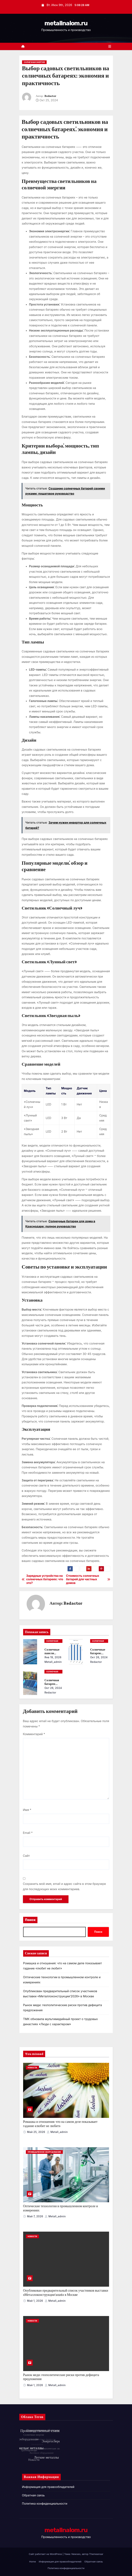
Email (28, 1833)
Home (32, 2561)
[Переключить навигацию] (109, 46)
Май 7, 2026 (35, 2216)
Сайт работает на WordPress (46, 2554)
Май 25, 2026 (36, 2131)
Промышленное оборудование (44, 2152)
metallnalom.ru (65, 23)
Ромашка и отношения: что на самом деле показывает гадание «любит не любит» (60, 2124)
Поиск (30, 1920)
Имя (27, 1810)
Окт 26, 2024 (99, 1657)
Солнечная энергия (34, 62)
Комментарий (34, 1734)
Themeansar (96, 2554)
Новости (32, 2067)
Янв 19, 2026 (52, 1657)
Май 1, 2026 (35, 2300)
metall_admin (57, 2131)
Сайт (26, 1856)
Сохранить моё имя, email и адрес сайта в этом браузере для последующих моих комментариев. (64, 1886)
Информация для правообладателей (48, 2487)
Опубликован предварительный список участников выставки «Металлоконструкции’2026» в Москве (65, 2292)
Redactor (50, 96)
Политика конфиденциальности (44, 2503)
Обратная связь (33, 2495)
